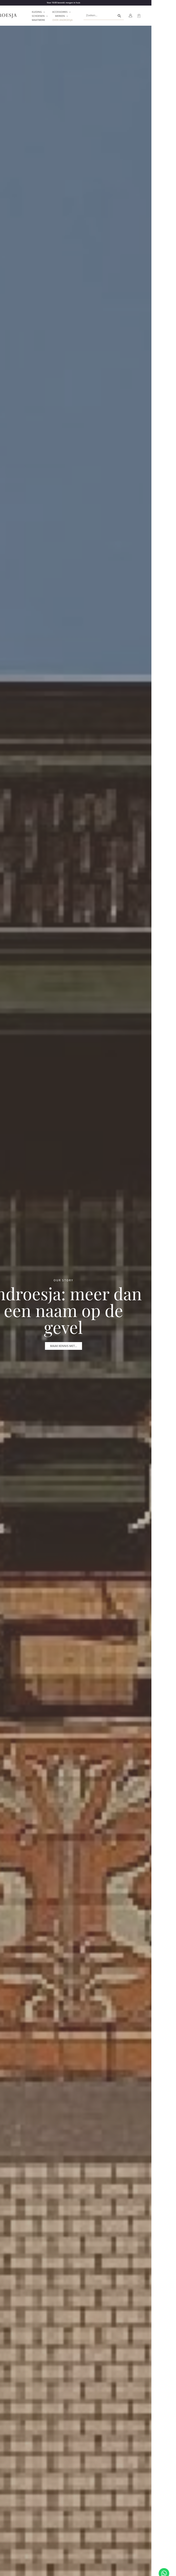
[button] (67, 12)
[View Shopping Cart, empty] (163, 15)
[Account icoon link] (155, 15)
